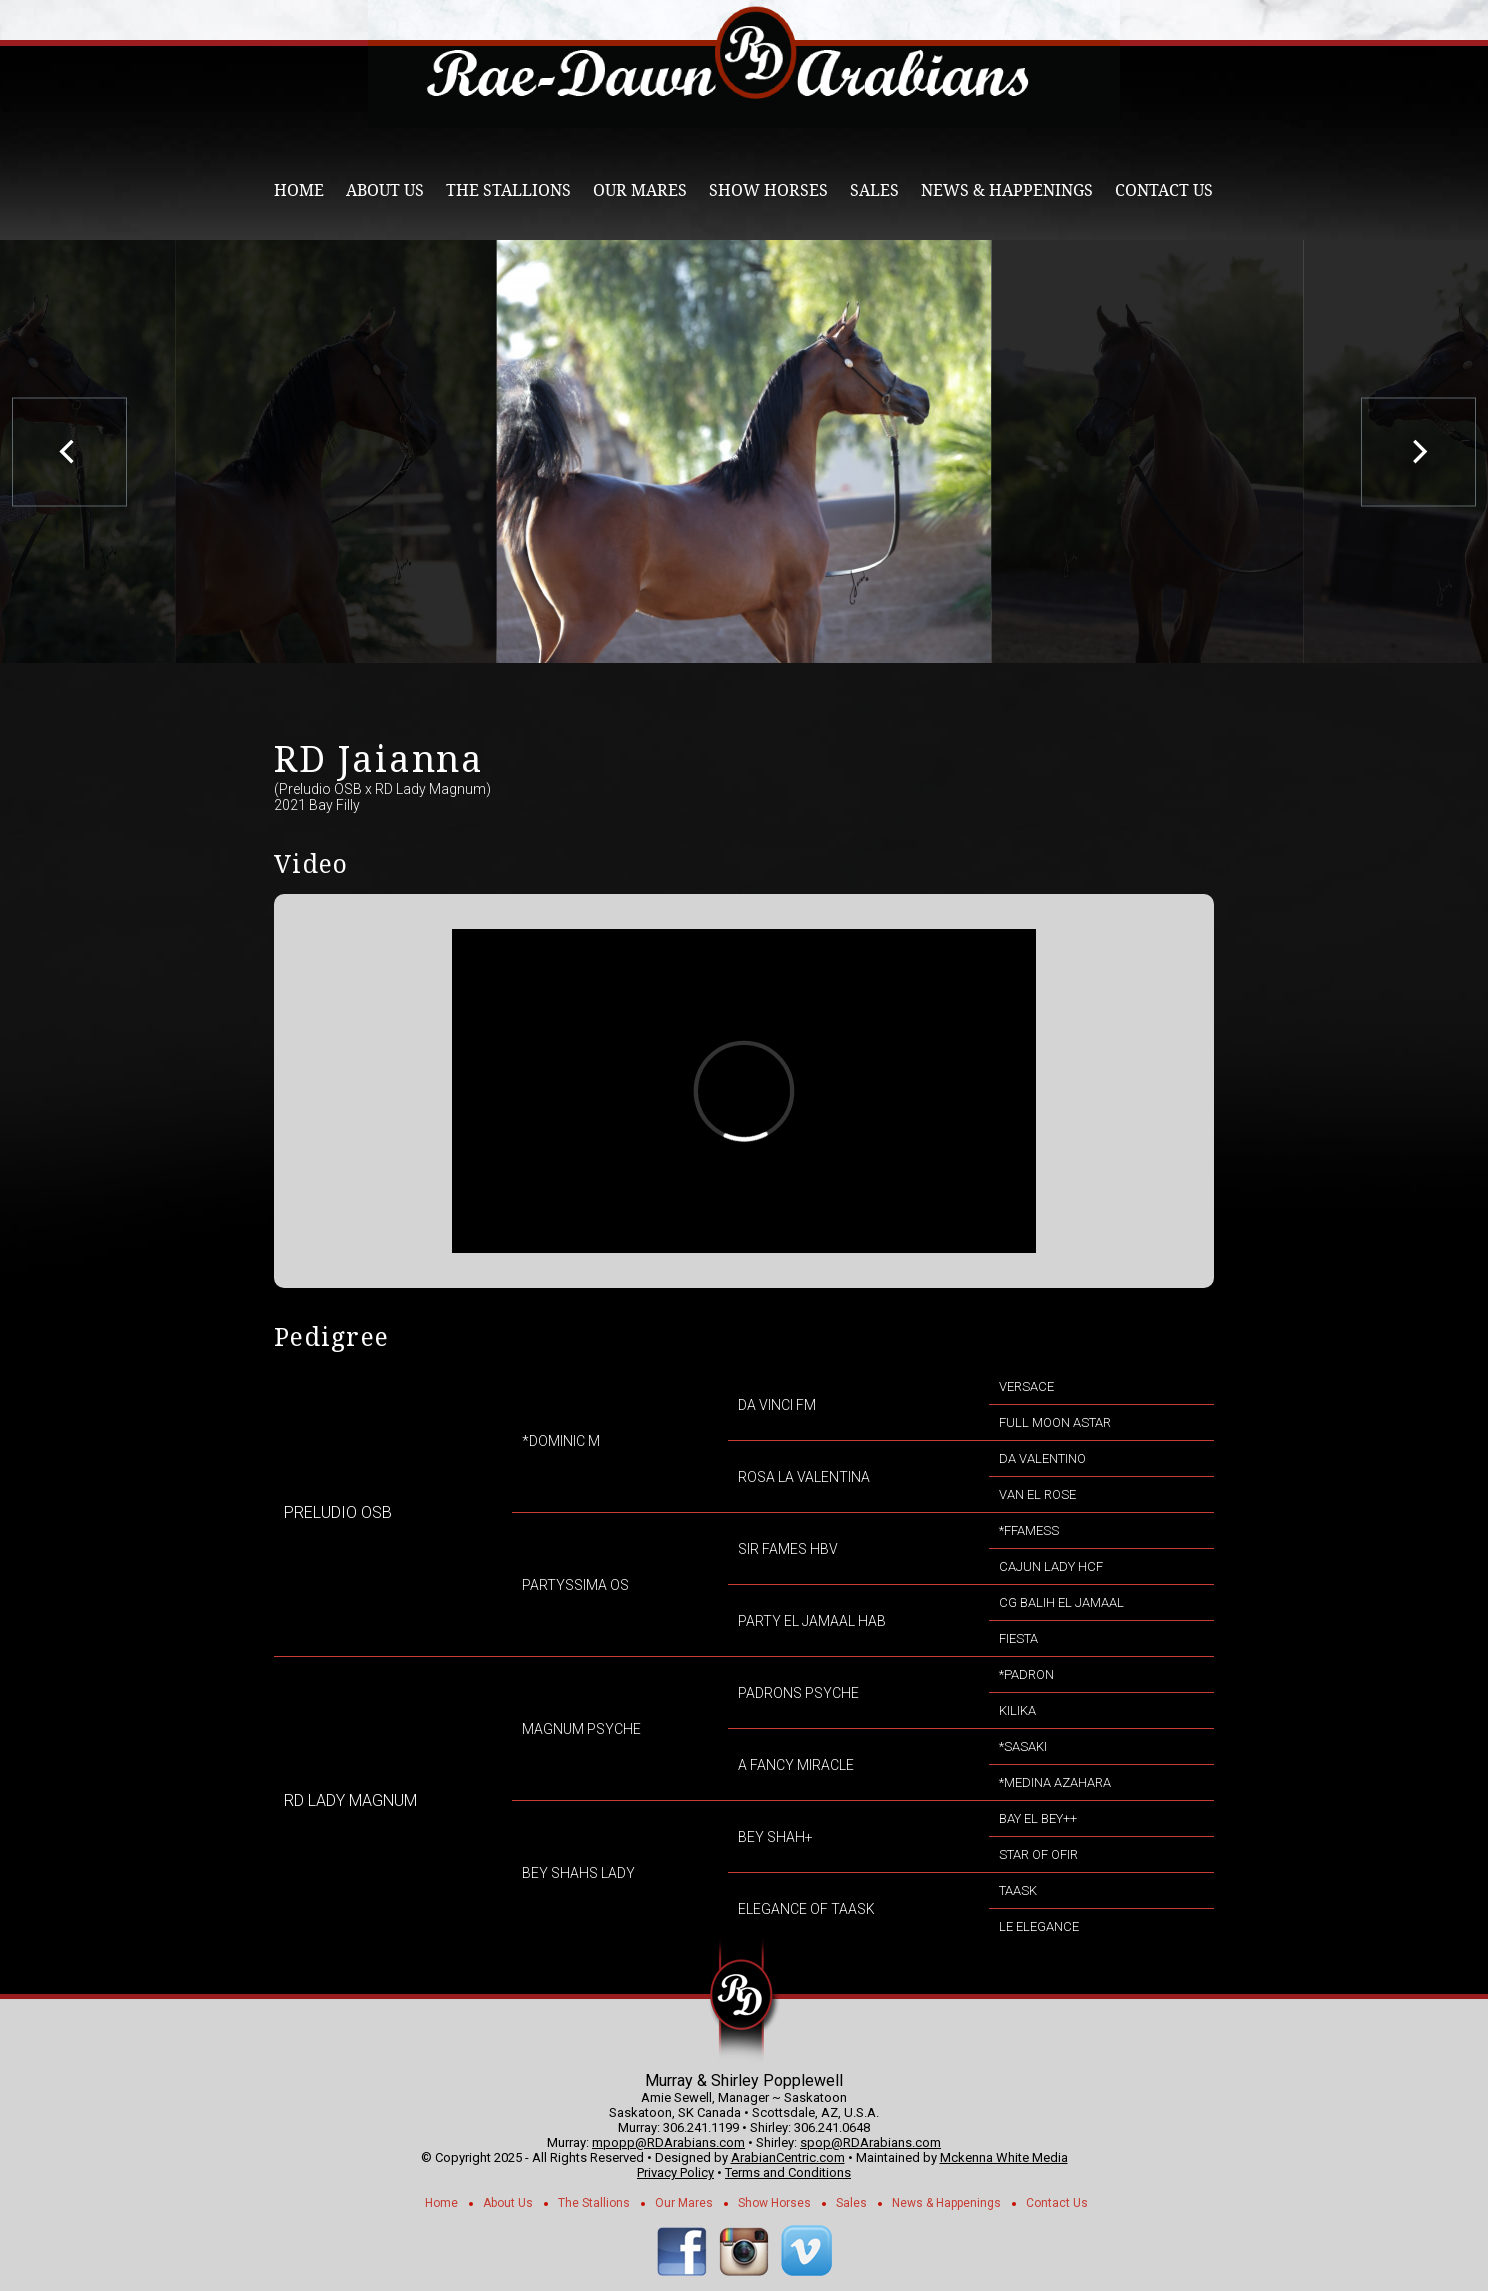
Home (299, 190)
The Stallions (508, 190)
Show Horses (768, 190)
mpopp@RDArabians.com (668, 2142)
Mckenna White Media (1004, 2157)
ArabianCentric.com (788, 2157)
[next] (1418, 451)
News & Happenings (1007, 190)
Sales (874, 190)
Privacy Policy (675, 2172)
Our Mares (640, 190)
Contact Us (1164, 190)
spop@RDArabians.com (870, 2142)
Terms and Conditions (788, 2172)
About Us (385, 190)
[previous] (69, 451)
